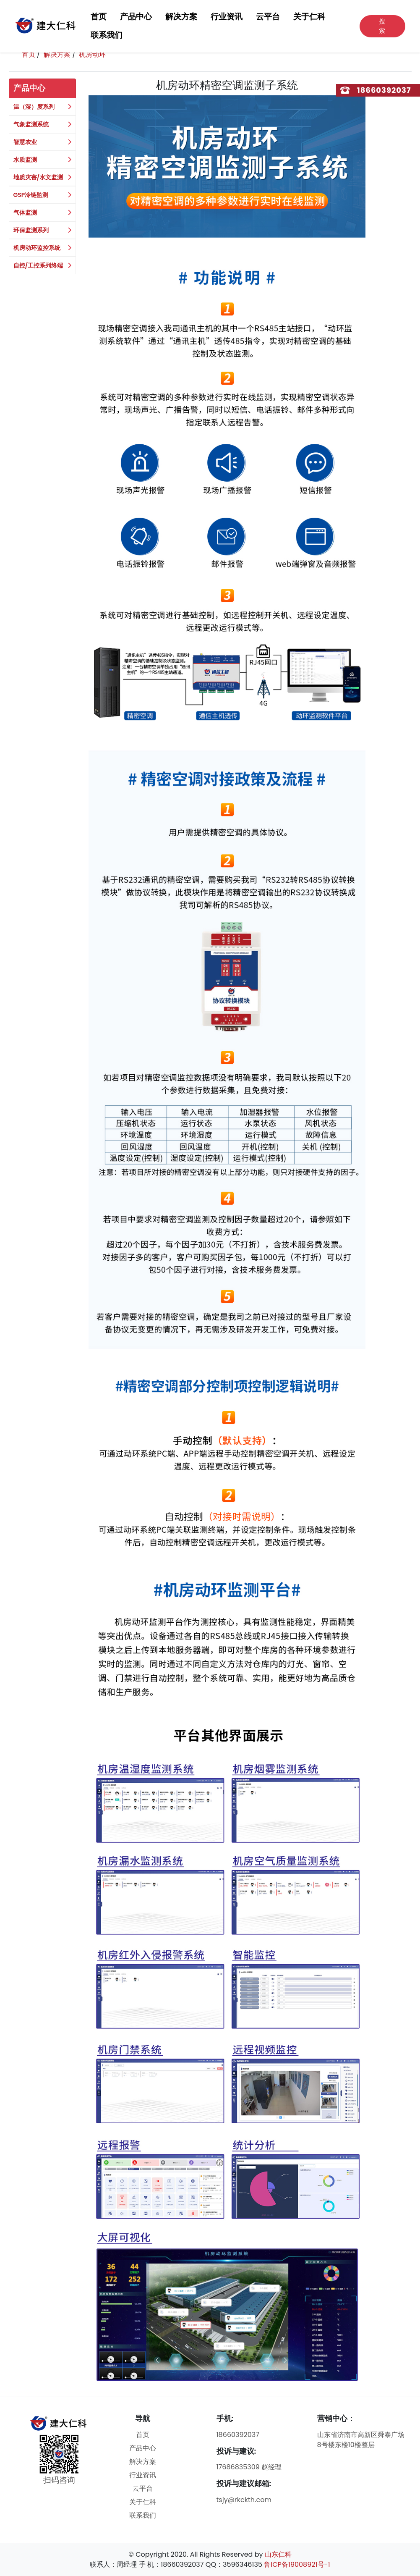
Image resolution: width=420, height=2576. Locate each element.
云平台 (268, 16)
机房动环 (92, 54)
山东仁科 (278, 2554)
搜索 (382, 26)
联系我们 (107, 35)
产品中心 (136, 16)
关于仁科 (309, 16)
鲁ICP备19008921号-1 (297, 2564)
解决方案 (181, 16)
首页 (99, 16)
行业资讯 (227, 16)
